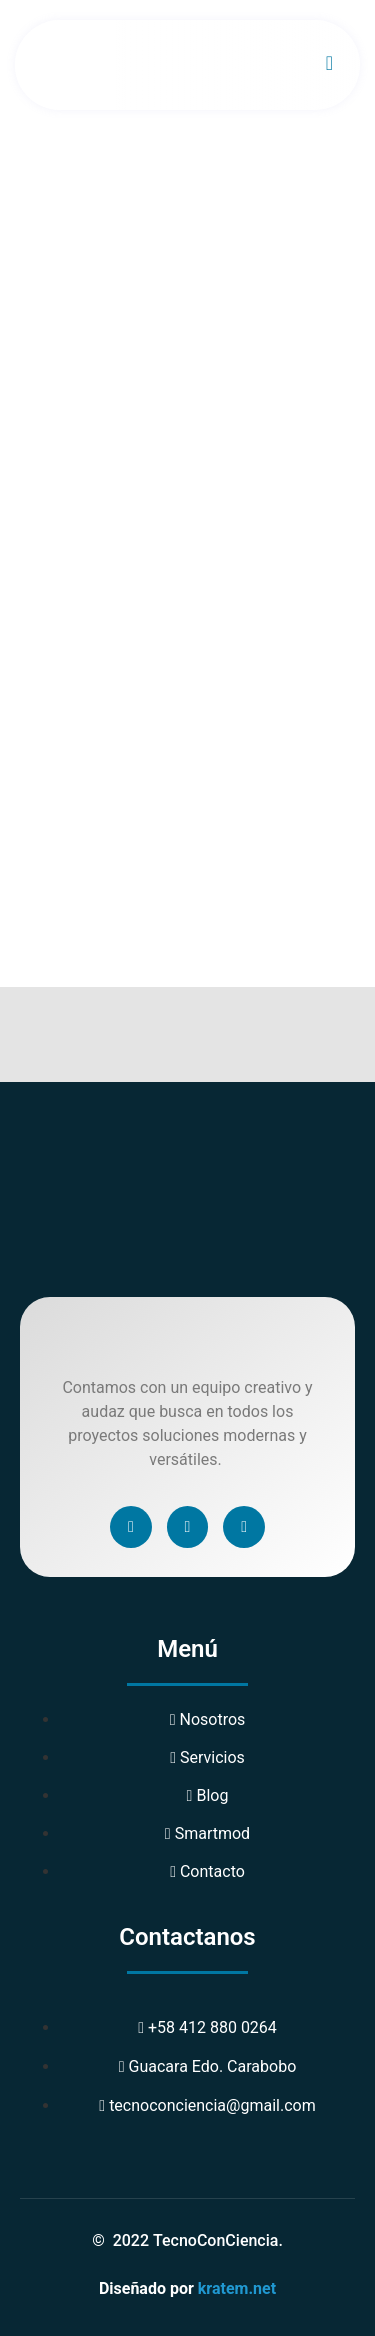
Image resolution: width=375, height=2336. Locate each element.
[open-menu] (329, 65)
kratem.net (237, 2288)
